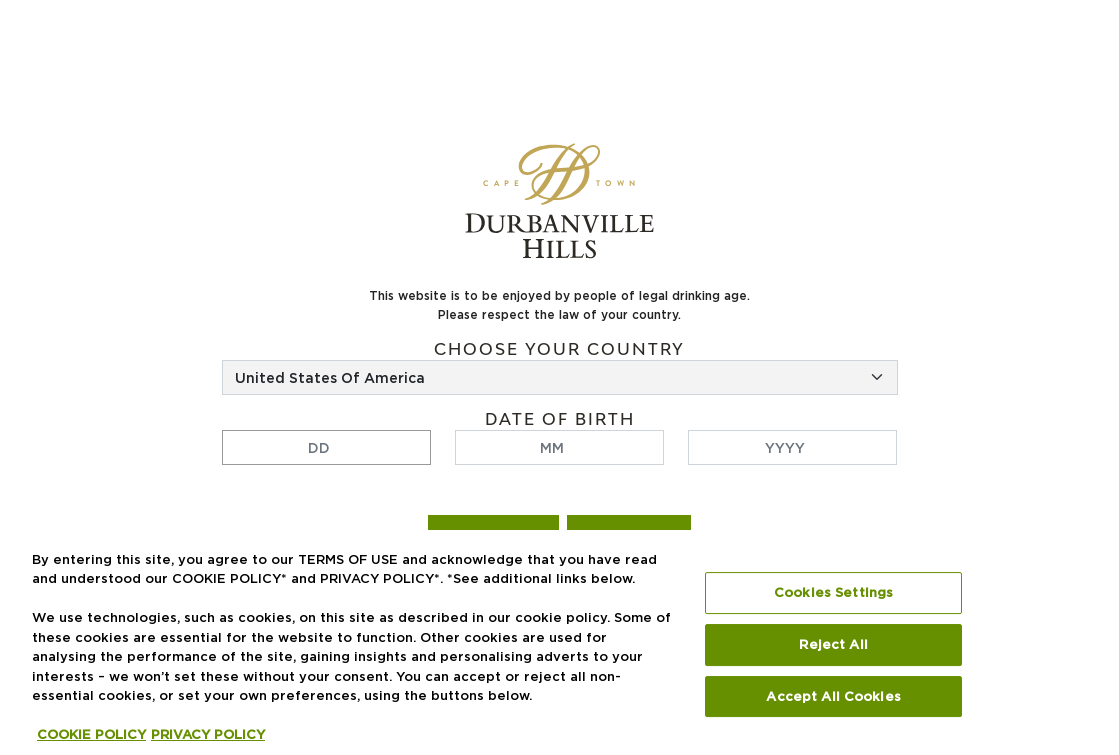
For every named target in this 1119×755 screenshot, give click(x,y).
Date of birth (560, 419)
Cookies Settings (833, 593)
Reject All (833, 645)
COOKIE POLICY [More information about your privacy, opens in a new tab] (91, 735)
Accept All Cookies (833, 696)
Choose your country (559, 349)
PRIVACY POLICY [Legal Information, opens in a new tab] (208, 735)
